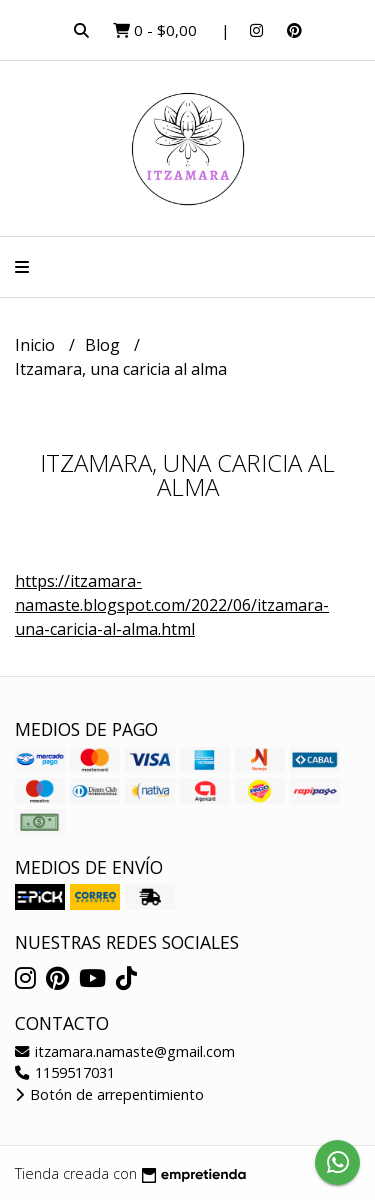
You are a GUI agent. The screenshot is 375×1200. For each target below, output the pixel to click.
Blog (104, 345)
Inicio (37, 345)
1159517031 (65, 1072)
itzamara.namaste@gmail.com (125, 1051)
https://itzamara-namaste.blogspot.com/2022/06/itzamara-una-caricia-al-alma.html (172, 605)
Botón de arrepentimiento (109, 1094)
